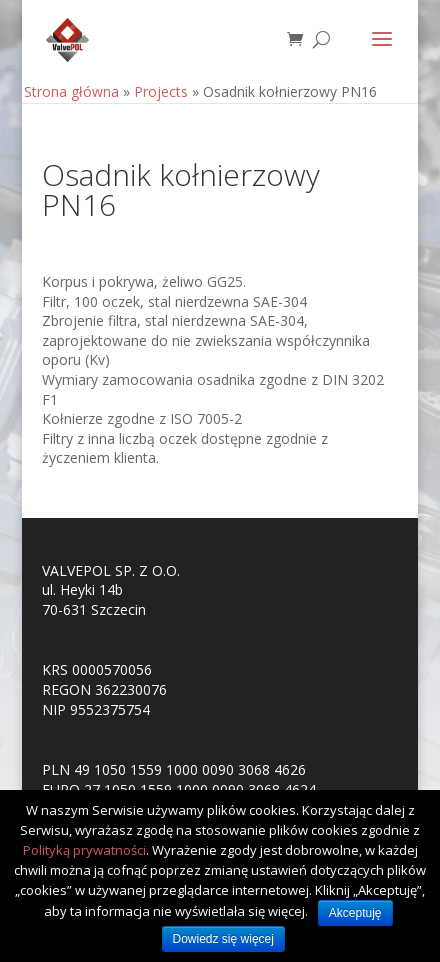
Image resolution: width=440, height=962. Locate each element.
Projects (161, 91)
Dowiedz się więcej (223, 939)
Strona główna (71, 91)
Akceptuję (355, 913)
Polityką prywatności (84, 850)
